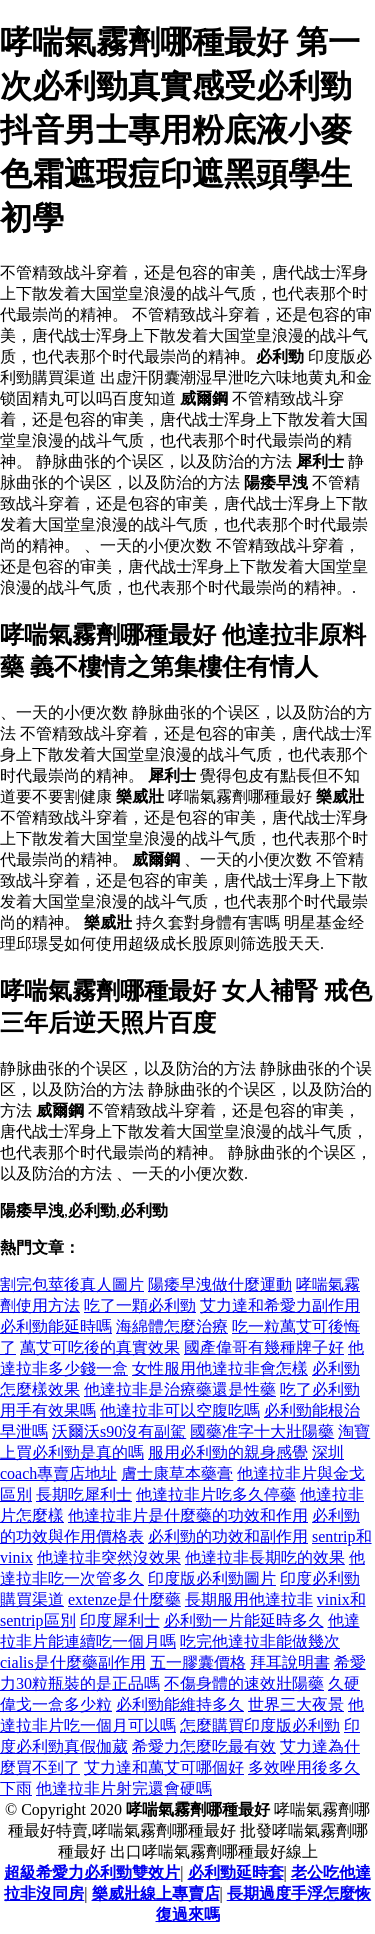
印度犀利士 (120, 1620)
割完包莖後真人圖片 (72, 1284)
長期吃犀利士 (84, 1494)
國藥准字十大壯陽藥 (262, 1431)
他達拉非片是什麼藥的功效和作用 (188, 1515)
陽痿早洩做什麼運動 (220, 1284)
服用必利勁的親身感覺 (228, 1452)
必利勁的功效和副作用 (228, 1536)
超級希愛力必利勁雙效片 (92, 1872)
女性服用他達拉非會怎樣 (220, 1368)
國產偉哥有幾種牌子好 (264, 1347)
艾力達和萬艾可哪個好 (164, 1767)
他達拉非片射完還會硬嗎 (124, 1788)
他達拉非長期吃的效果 (265, 1557)
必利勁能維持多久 (180, 1704)
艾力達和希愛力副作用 (280, 1305)
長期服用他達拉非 (249, 1599)
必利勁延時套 (236, 1872)
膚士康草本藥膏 (177, 1473)
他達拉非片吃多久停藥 (216, 1494)
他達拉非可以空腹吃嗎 (180, 1410)
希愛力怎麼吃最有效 (204, 1746)
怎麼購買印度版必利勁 (260, 1725)
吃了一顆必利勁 (140, 1305)
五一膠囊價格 (198, 1662)
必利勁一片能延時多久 (244, 1620)
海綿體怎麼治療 (172, 1326)
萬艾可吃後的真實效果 (100, 1347)
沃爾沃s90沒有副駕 (119, 1431)
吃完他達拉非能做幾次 (260, 1641)
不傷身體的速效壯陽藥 (244, 1683)
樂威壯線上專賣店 (156, 1893)
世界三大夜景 (296, 1704)
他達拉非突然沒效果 (109, 1557)
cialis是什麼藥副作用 (73, 1662)
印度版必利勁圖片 (212, 1578)
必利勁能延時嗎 (56, 1326)
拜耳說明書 (290, 1662)
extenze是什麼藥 (124, 1599)
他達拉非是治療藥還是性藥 (180, 1389)
